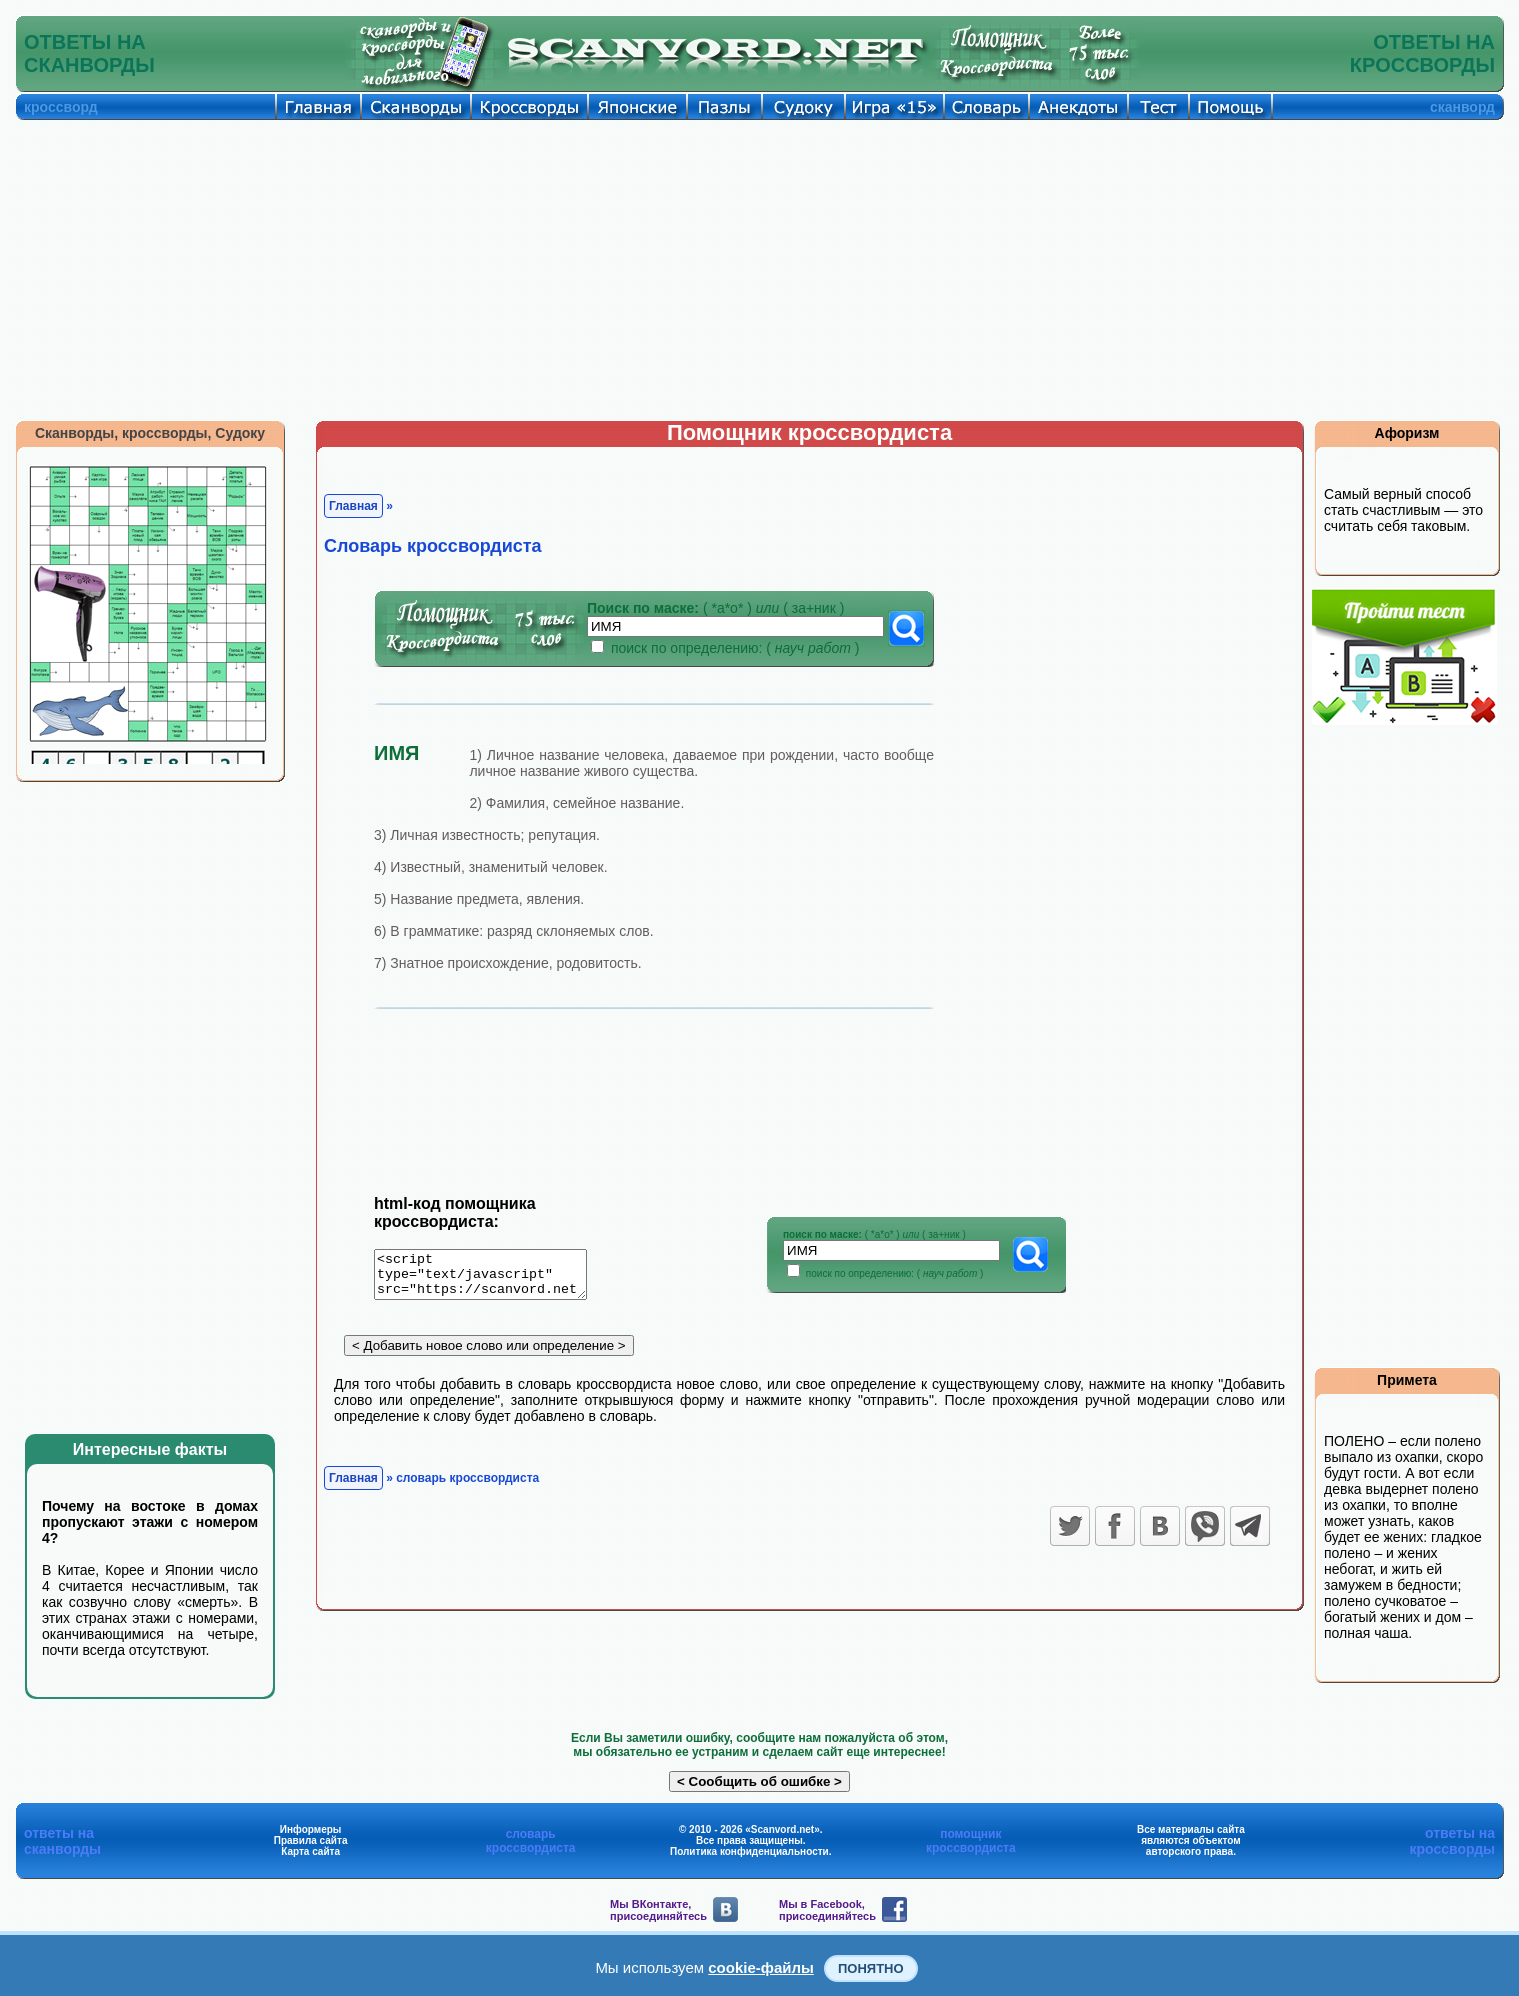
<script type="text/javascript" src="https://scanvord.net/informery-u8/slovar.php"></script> (492, 1278)
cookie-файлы (761, 1967)
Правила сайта (311, 1840)
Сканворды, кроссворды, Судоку (150, 433)
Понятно (871, 1968)
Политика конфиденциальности (749, 1851)
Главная (353, 506)
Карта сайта (310, 1851)
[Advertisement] (760, 270)
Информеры (311, 1829)
